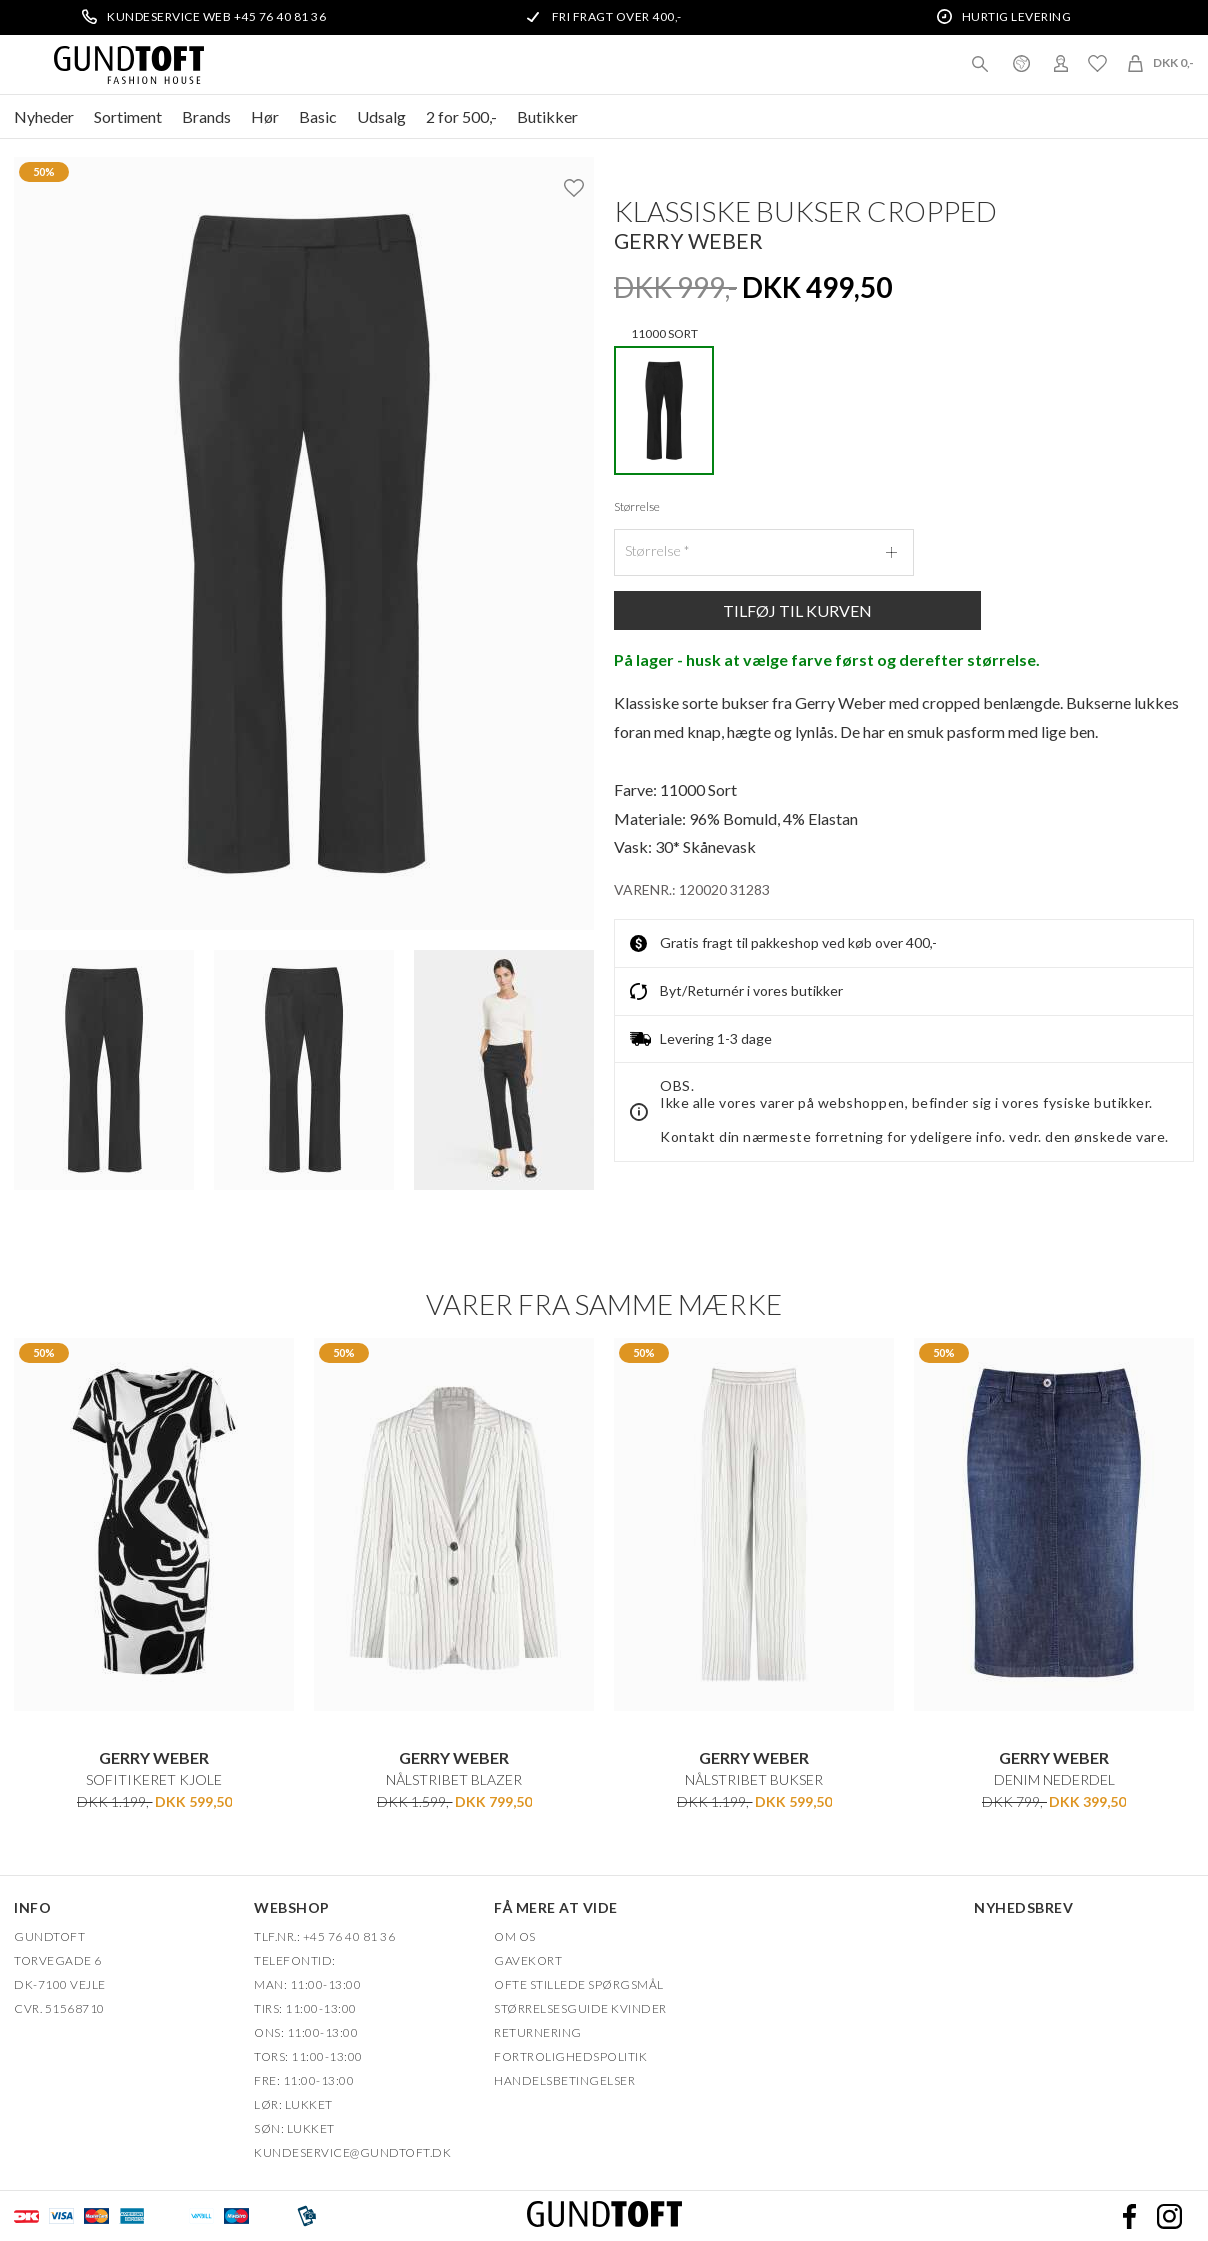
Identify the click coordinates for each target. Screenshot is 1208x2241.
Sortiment (128, 116)
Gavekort (528, 1960)
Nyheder (44, 116)
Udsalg (381, 116)
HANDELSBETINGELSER (564, 2080)
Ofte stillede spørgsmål (579, 1984)
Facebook (1129, 2216)
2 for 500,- (461, 116)
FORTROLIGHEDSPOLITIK (570, 2056)
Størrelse (637, 507)
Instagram (1169, 2216)
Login (1061, 63)
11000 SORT (664, 404)
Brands (206, 116)
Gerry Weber (688, 240)
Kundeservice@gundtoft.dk (352, 2152)
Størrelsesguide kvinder (580, 2008)
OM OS (515, 1936)
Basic (318, 116)
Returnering (538, 2032)
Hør (265, 116)
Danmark (1021, 63)
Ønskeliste (1097, 63)
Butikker (547, 116)
